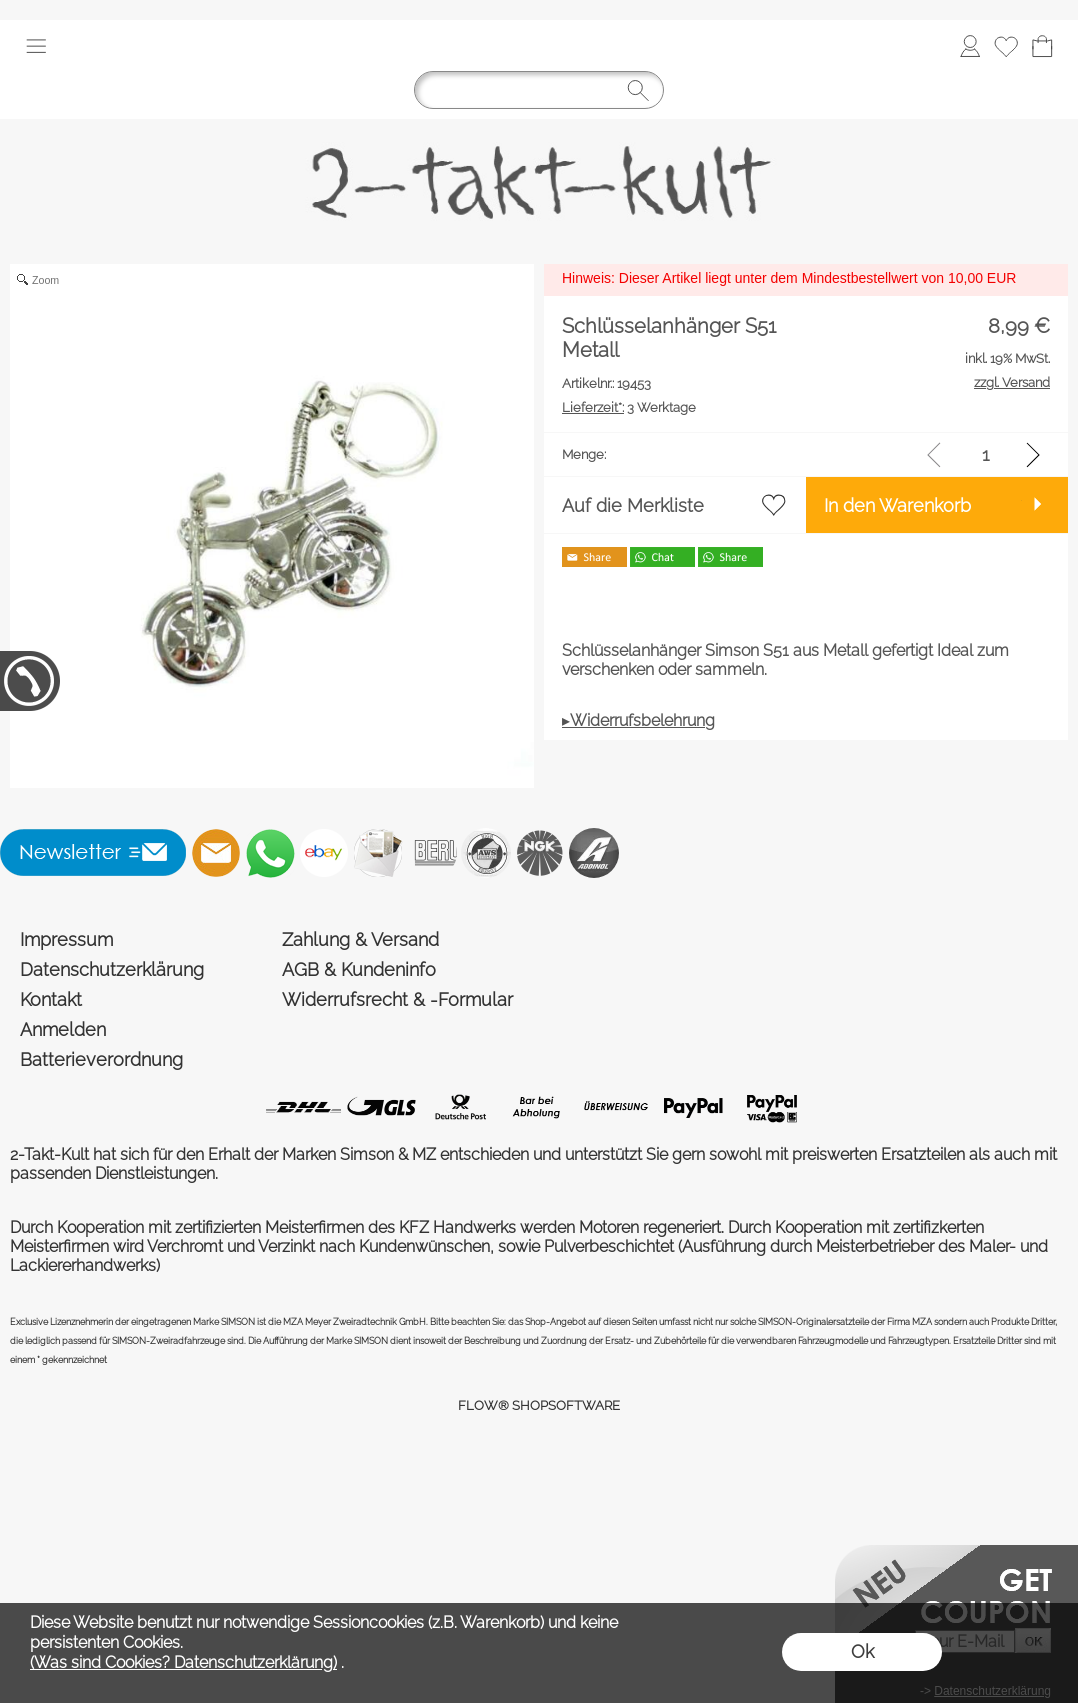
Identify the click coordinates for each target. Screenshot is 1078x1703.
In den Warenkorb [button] (897, 505)
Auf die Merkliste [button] (633, 505)
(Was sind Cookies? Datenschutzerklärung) (183, 1662)
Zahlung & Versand (360, 939)
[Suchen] (539, 90)
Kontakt (51, 999)
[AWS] (486, 853)
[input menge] (985, 454)
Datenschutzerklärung (112, 969)
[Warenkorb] (1042, 46)
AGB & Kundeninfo (359, 969)
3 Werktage (629, 407)
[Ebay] (324, 853)
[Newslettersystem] (378, 853)
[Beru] (432, 853)
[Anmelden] (970, 46)
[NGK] (540, 853)
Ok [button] (862, 1651)
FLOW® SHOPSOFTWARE (539, 1405)
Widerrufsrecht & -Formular (397, 999)
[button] (36, 46)
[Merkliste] (1006, 46)
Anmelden (63, 1029)
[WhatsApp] (270, 853)
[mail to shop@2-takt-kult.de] (216, 853)
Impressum (66, 939)
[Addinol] (594, 853)
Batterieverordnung (101, 1059)
